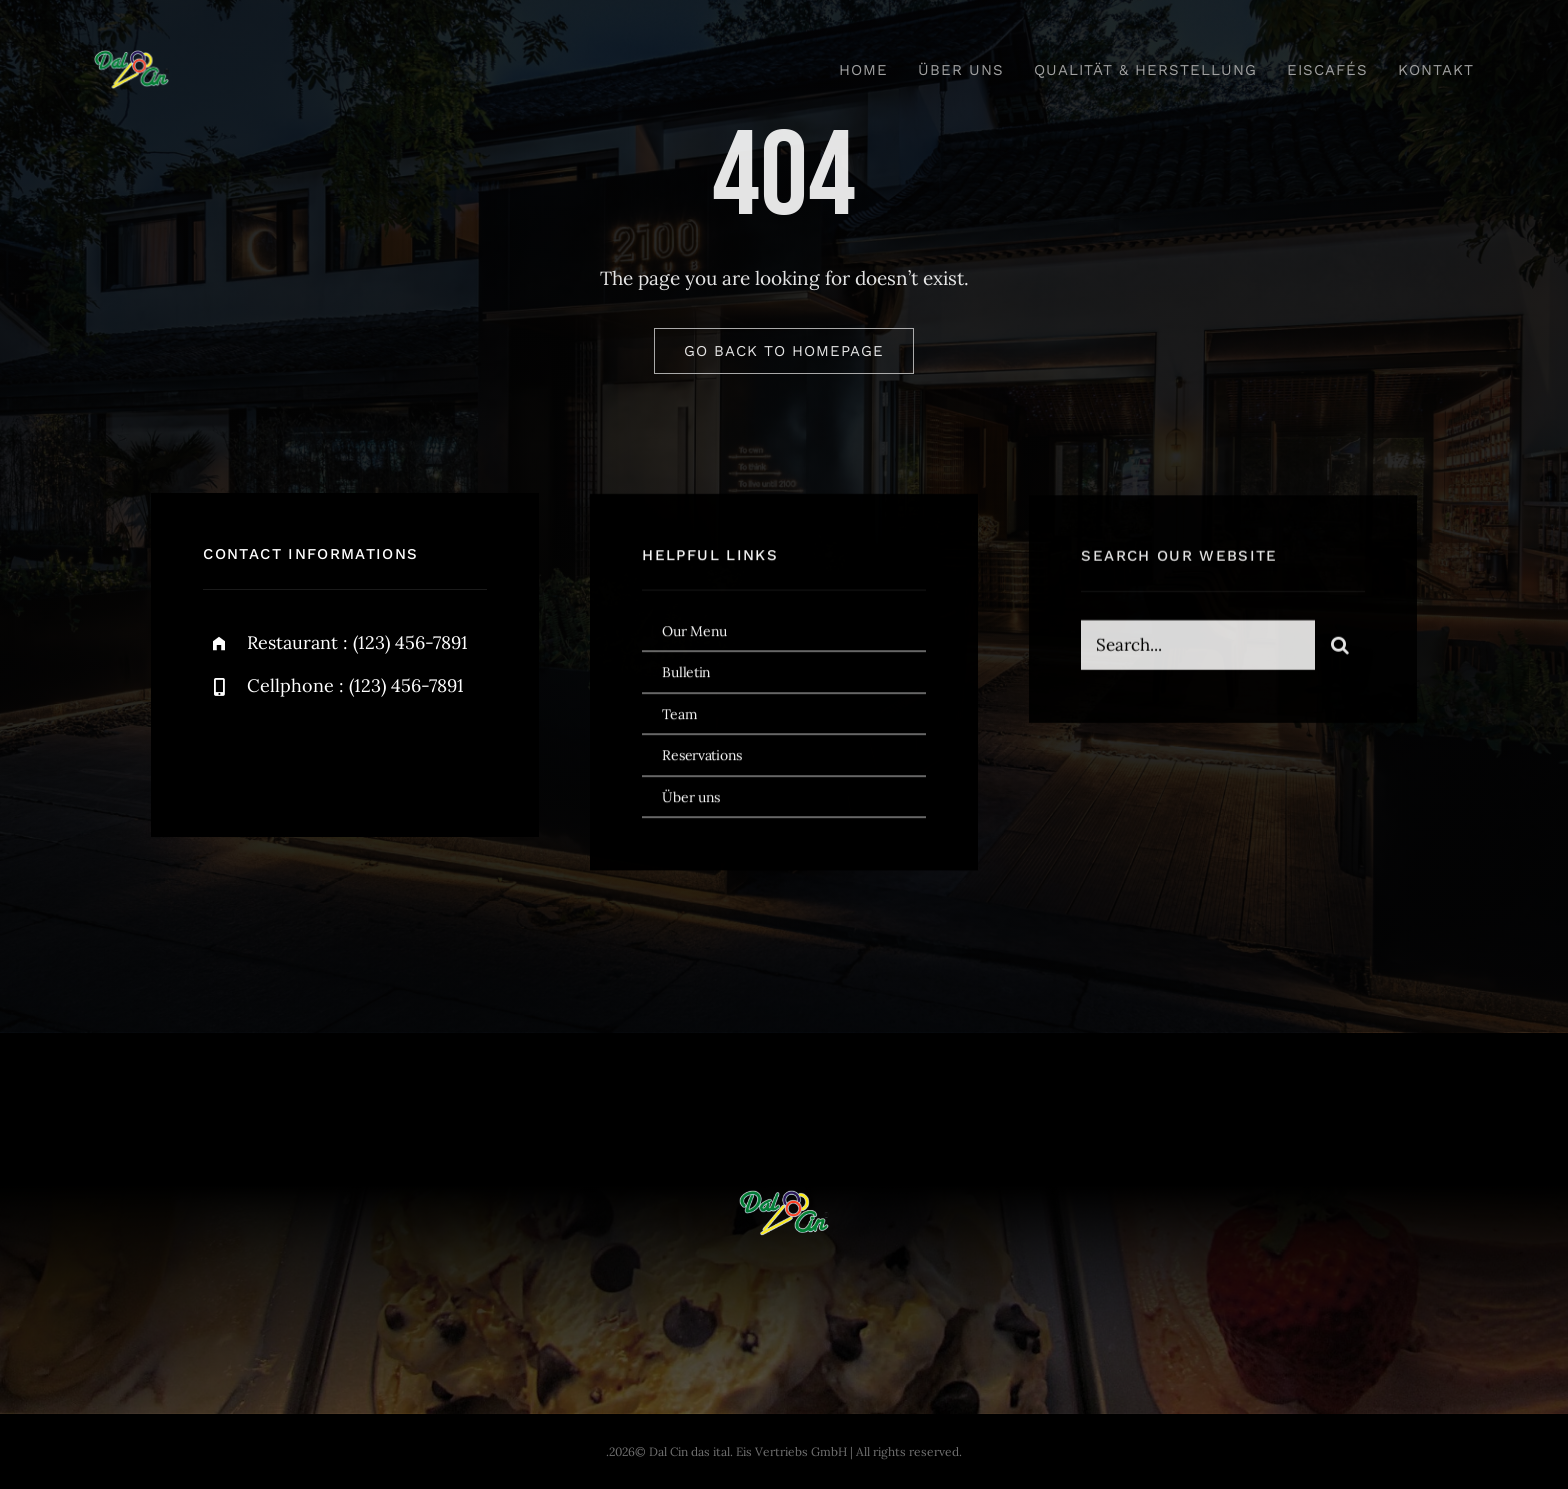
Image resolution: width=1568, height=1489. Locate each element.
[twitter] (280, 755)
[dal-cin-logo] (131, 59)
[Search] (1340, 650)
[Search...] (1197, 650)
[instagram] (335, 755)
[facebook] (225, 755)
